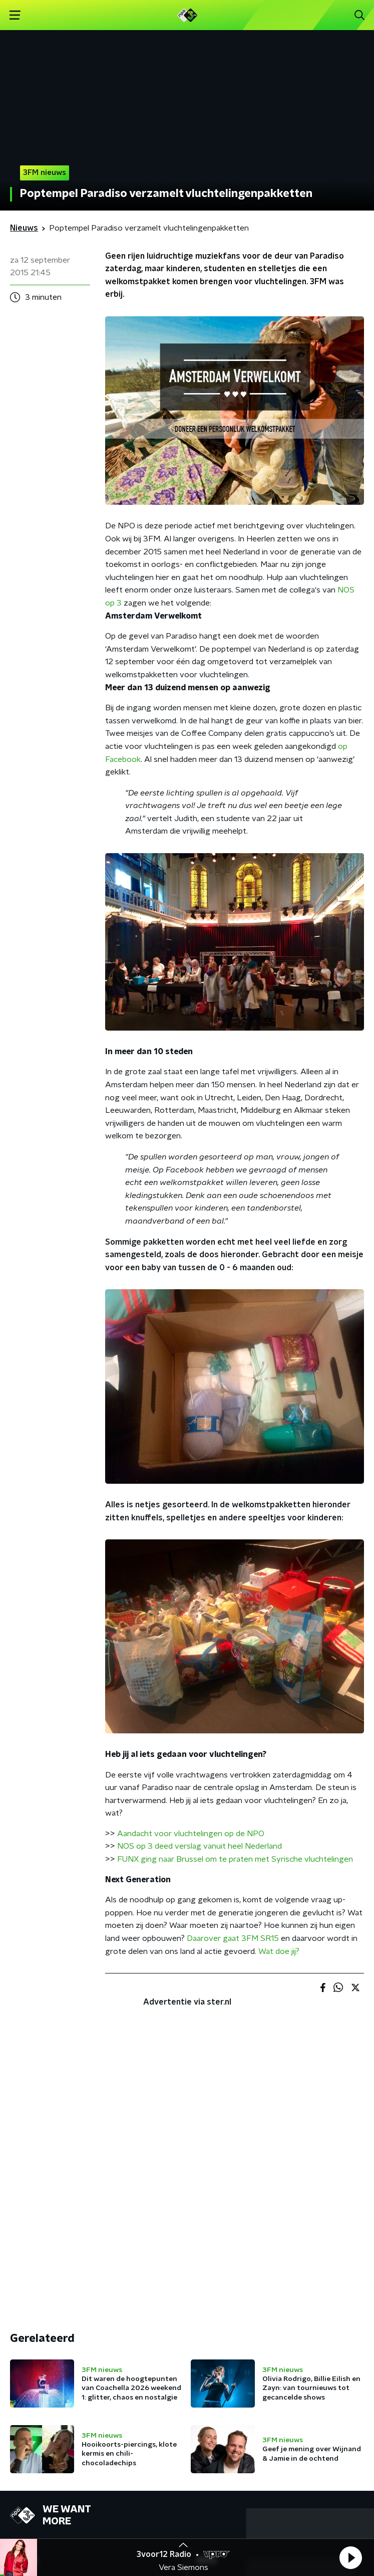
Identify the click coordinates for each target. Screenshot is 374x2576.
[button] (350, 2557)
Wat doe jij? (278, 1951)
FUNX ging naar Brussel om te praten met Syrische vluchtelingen (235, 1859)
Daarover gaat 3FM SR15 (233, 1938)
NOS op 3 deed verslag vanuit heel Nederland (199, 1846)
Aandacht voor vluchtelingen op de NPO (190, 1834)
